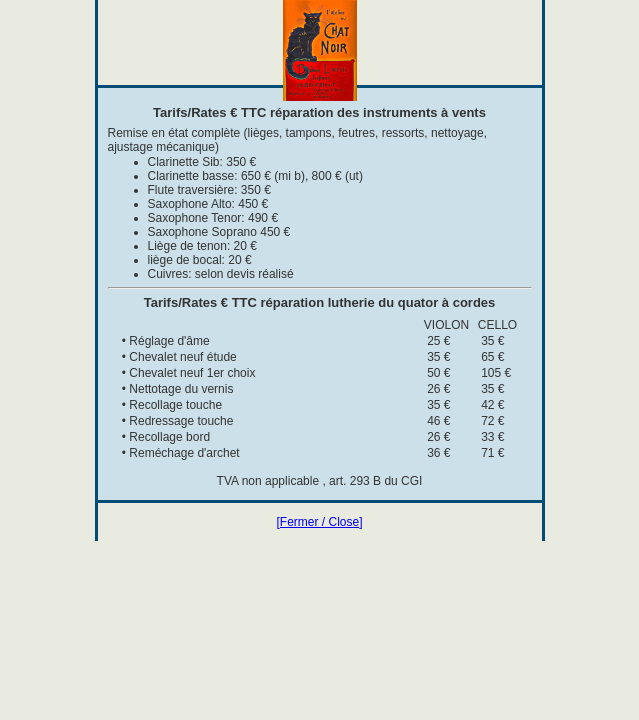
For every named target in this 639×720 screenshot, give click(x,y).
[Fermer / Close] (319, 522)
